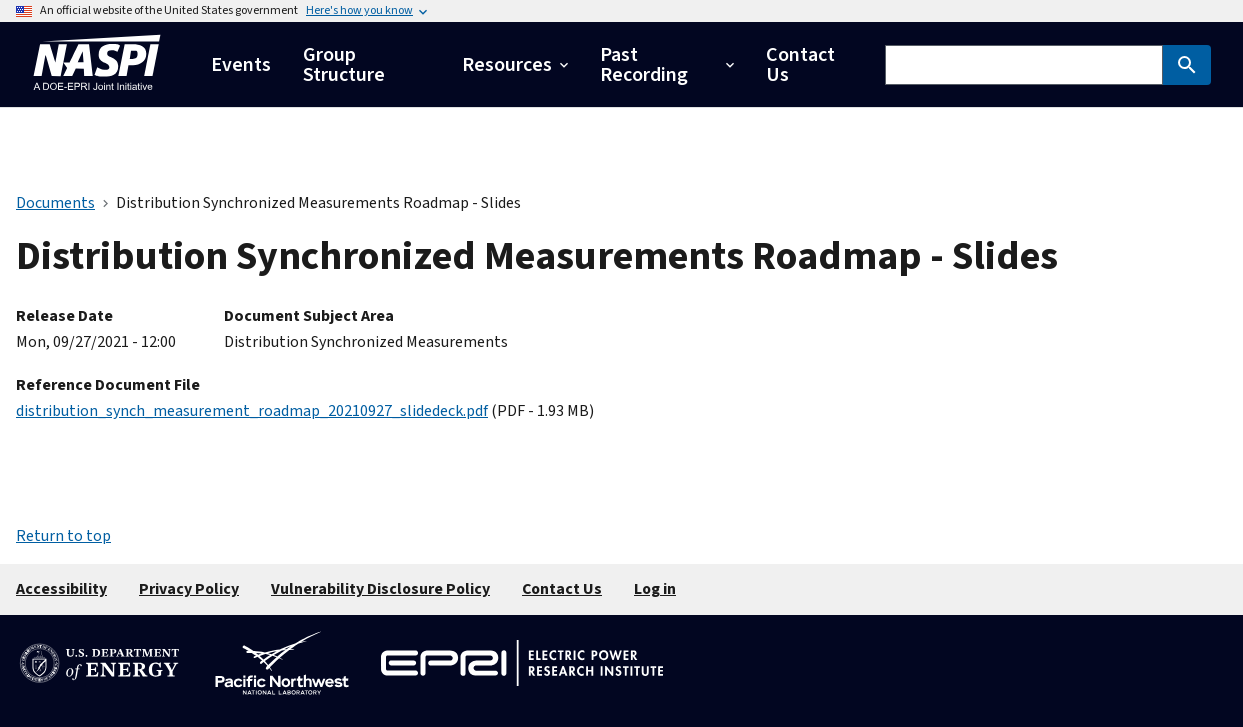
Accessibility (61, 589)
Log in (655, 589)
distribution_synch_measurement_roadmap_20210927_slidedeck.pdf (252, 411)
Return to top (63, 536)
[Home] (97, 95)
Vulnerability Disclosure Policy (380, 589)
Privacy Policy (189, 589)
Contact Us (562, 589)
